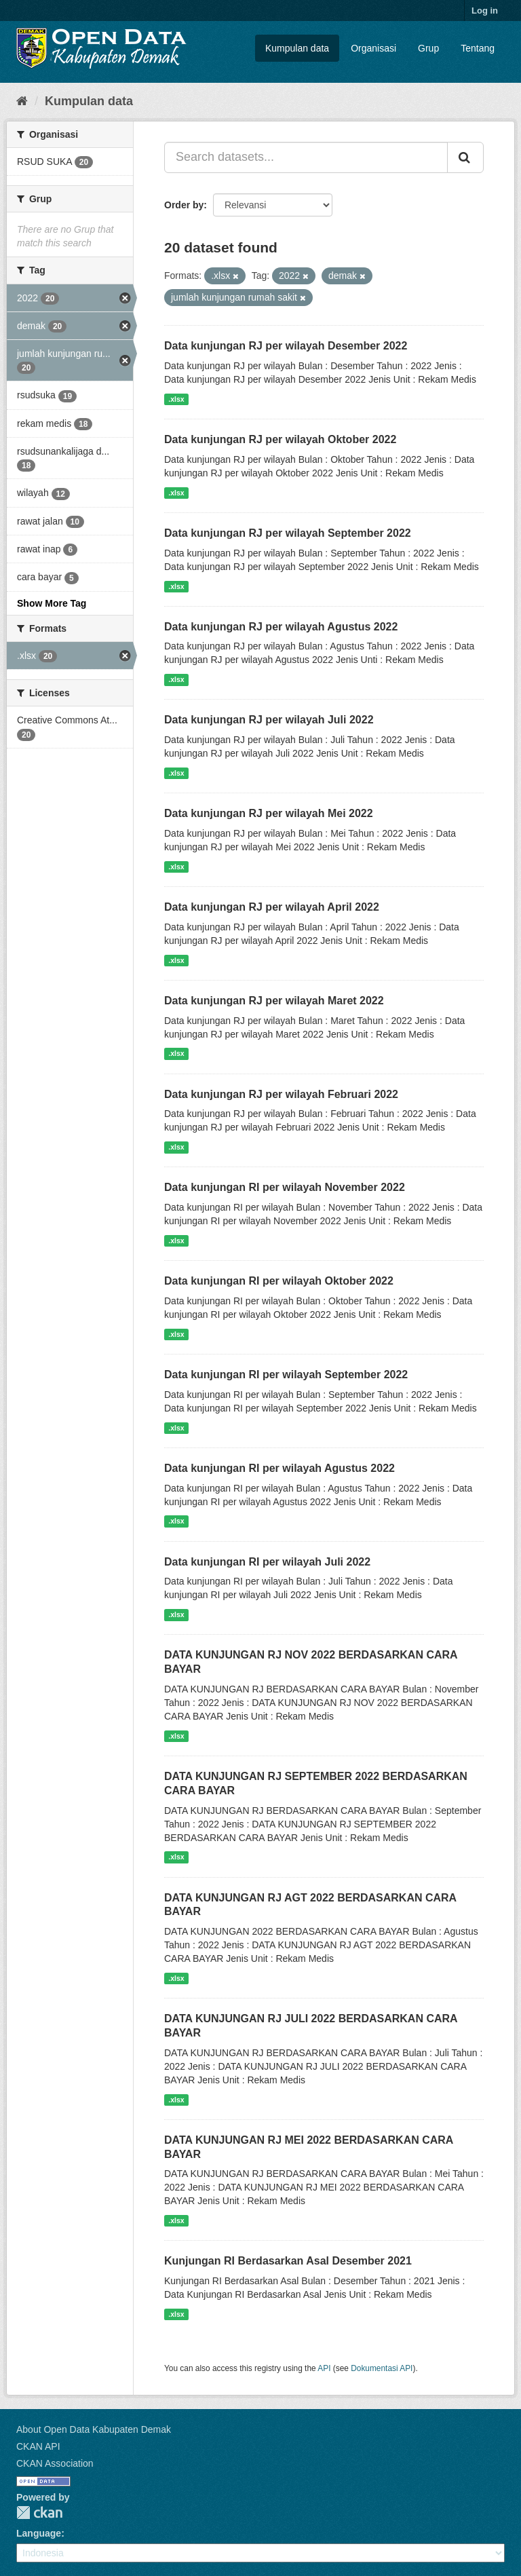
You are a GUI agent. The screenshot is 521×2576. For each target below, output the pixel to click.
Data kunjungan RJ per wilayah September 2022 (287, 533)
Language (38, 2533)
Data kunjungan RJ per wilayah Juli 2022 (269, 719)
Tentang (478, 48)
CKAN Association (55, 2463)
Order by (184, 205)
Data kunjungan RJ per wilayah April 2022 (271, 907)
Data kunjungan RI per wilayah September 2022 (286, 1374)
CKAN (39, 2512)
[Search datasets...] (306, 157)
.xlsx (176, 399)
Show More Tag (51, 603)
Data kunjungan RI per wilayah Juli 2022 (267, 1562)
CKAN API (38, 2446)
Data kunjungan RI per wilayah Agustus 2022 (279, 1468)
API (323, 2368)
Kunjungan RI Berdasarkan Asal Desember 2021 (288, 2261)
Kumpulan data (297, 48)
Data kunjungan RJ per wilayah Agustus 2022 (281, 626)
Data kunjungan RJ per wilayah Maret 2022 (274, 1000)
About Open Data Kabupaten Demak (93, 2429)
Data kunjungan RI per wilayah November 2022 (284, 1187)
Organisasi (373, 48)
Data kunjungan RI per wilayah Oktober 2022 (278, 1281)
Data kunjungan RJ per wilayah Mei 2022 (268, 813)
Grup (428, 48)
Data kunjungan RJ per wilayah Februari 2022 (281, 1094)
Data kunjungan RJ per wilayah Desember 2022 (285, 346)
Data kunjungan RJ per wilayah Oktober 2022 (280, 439)
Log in (484, 10)
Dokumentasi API (381, 2368)
